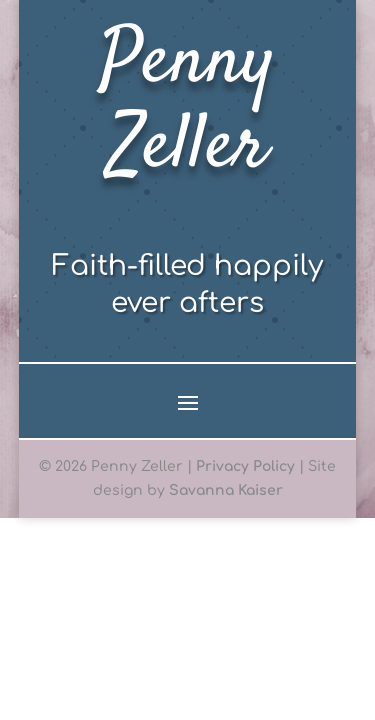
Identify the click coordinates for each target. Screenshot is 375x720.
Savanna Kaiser (226, 490)
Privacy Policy (245, 466)
